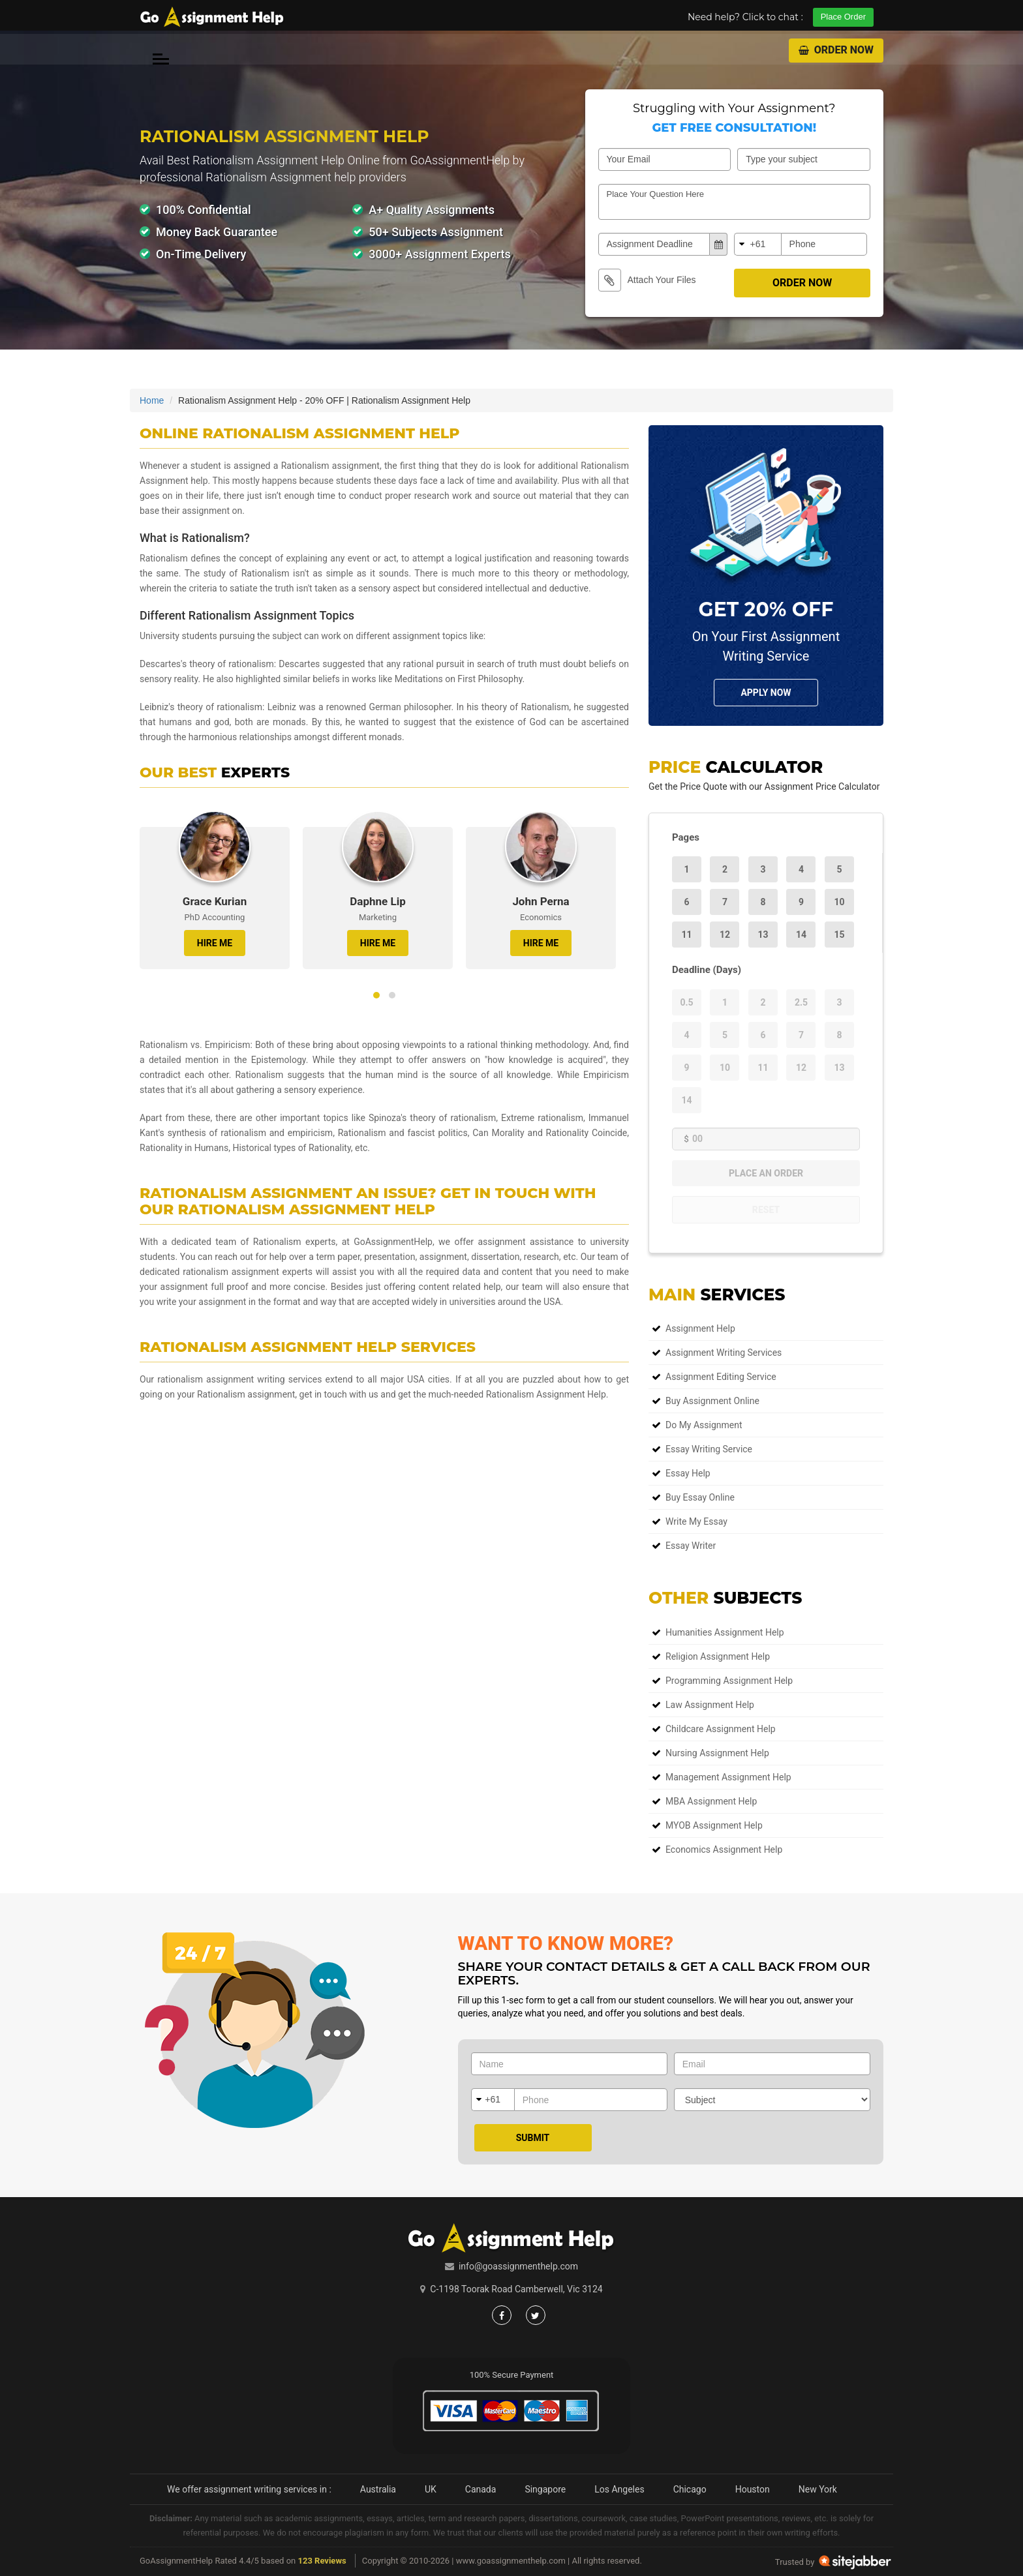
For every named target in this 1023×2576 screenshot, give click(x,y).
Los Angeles (619, 2489)
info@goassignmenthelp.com (518, 2266)
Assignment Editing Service (720, 1376)
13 (762, 934)
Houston (752, 2489)
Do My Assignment (703, 1425)
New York (818, 2489)
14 (801, 934)
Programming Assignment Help (729, 1680)
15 (839, 934)
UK (430, 2489)
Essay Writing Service (708, 1449)
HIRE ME (214, 943)
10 (839, 902)
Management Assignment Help (728, 1777)
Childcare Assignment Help (720, 1729)
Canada (480, 2489)
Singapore (545, 2489)
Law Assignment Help (709, 1705)
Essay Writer (690, 1545)
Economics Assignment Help (723, 1849)
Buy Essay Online (700, 1497)
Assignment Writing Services (723, 1352)
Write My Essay (696, 1521)
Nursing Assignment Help (717, 1753)
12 (725, 934)
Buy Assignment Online (712, 1401)
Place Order (843, 17)
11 (686, 934)
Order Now (836, 50)
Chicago (690, 2489)
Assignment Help (700, 1328)
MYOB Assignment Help (714, 1825)
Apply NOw (766, 692)
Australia (378, 2489)
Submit (533, 2138)
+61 (758, 244)
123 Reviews (322, 2561)
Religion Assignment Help (717, 1656)
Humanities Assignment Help (724, 1632)
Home (152, 400)
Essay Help (687, 1473)
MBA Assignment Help (711, 1801)
